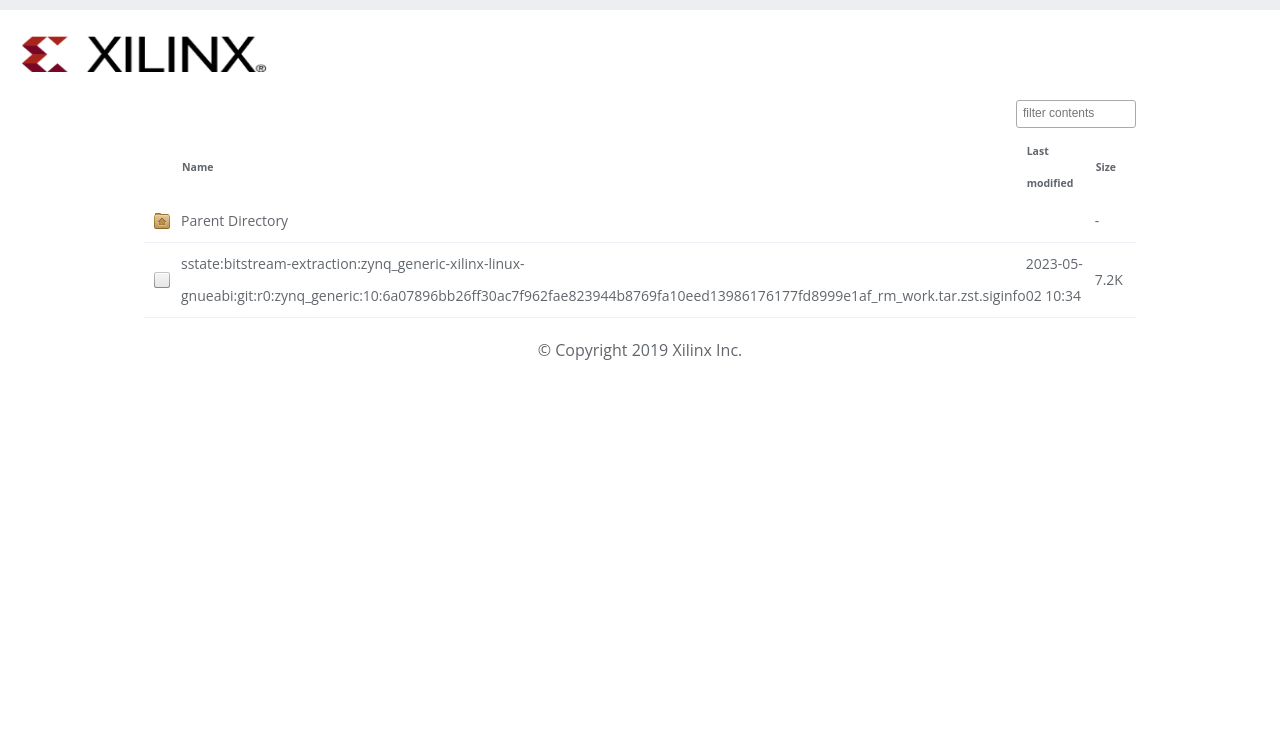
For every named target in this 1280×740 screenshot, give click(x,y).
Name (197, 167)
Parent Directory (234, 220)
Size (1106, 167)
